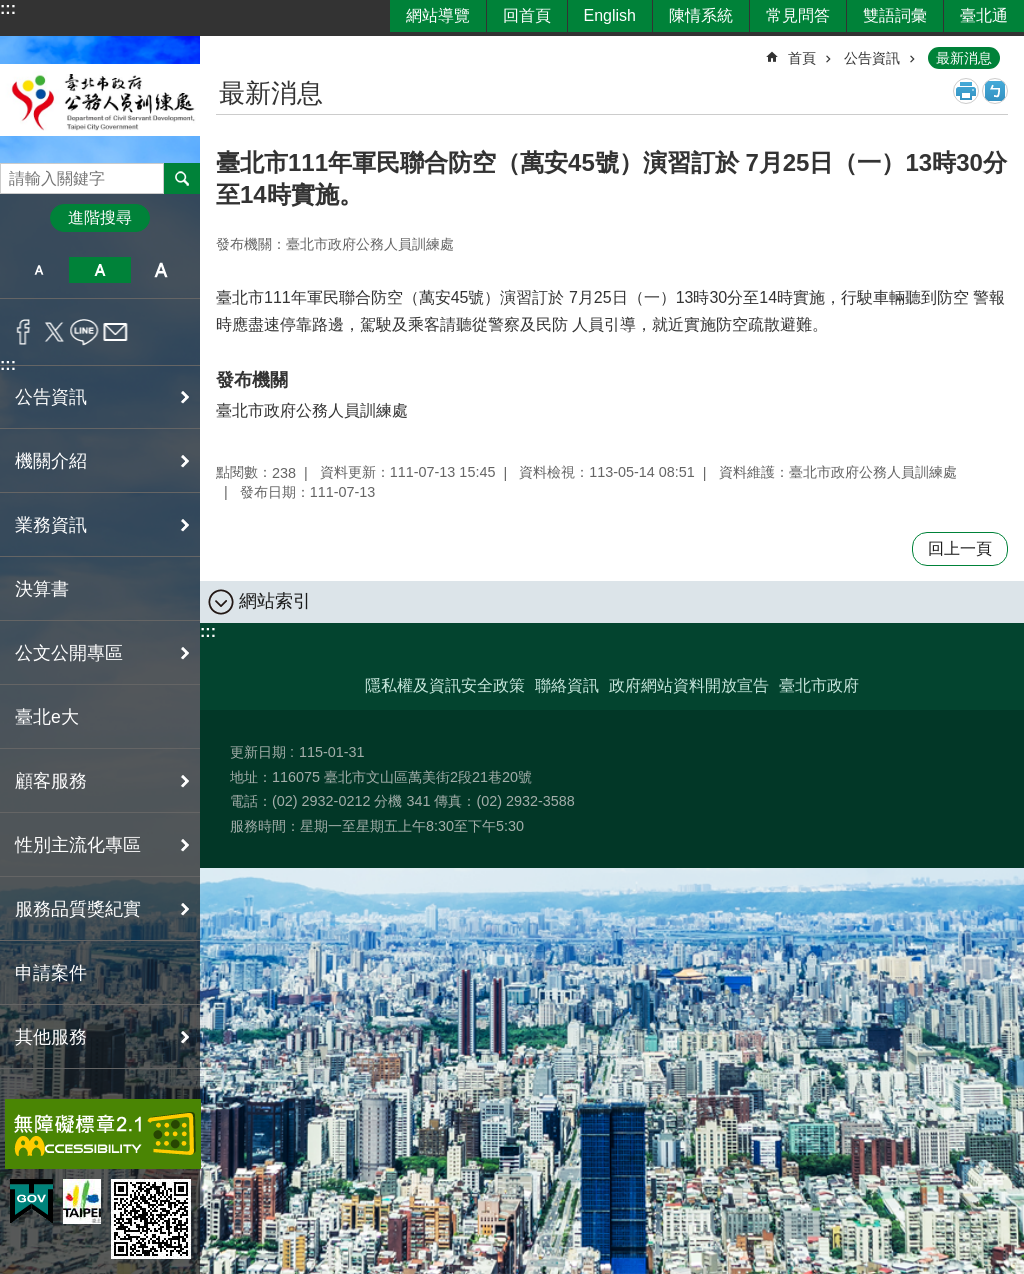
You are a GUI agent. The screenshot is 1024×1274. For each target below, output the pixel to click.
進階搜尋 (100, 217)
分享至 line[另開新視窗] (84, 332)
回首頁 (527, 15)
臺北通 (984, 15)
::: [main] (229, 49)
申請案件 (51, 973)
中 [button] (99, 270)
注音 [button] (995, 91)
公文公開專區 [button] (69, 653)
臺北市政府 (819, 685)
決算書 (42, 589)
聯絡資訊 (567, 685)
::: (8, 8)
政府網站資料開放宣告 (689, 685)
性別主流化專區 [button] (78, 845)
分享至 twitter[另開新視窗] (54, 332)
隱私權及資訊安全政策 (445, 685)
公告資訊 (872, 58)
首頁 (802, 58)
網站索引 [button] (275, 601)
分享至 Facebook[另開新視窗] (23, 332)
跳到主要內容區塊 (10, 10)
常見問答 (798, 15)
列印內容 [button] (966, 91)
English (610, 15)
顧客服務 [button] (51, 781)
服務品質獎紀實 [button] (78, 909)
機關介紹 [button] (51, 461)
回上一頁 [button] (960, 548)
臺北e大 (47, 717)
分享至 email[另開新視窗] (115, 332)
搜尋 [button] (182, 178)
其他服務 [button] (51, 1037)
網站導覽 (438, 15)
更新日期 (258, 752)
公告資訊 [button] (51, 397)
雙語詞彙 (895, 15)
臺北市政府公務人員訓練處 (100, 99)
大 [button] (161, 270)
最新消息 (964, 58)
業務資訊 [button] (51, 525)
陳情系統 (701, 15)
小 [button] (38, 270)
